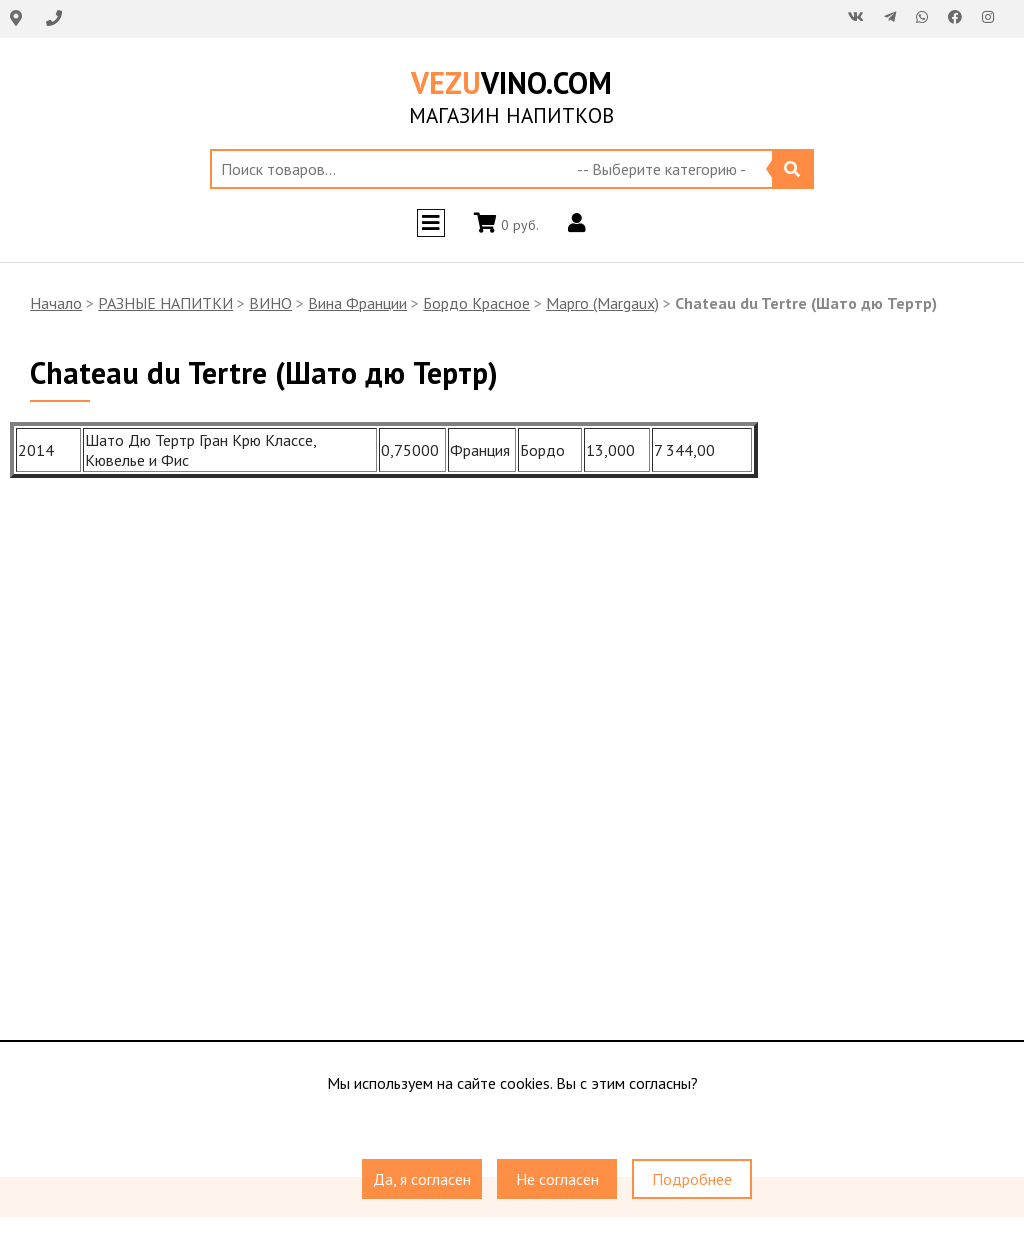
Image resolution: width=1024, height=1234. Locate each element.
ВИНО (270, 303)
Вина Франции (357, 303)
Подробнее (692, 1179)
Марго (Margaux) (602, 303)
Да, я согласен (422, 1179)
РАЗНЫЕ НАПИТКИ (165, 303)
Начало (56, 303)
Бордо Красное (476, 303)
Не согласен (557, 1179)
